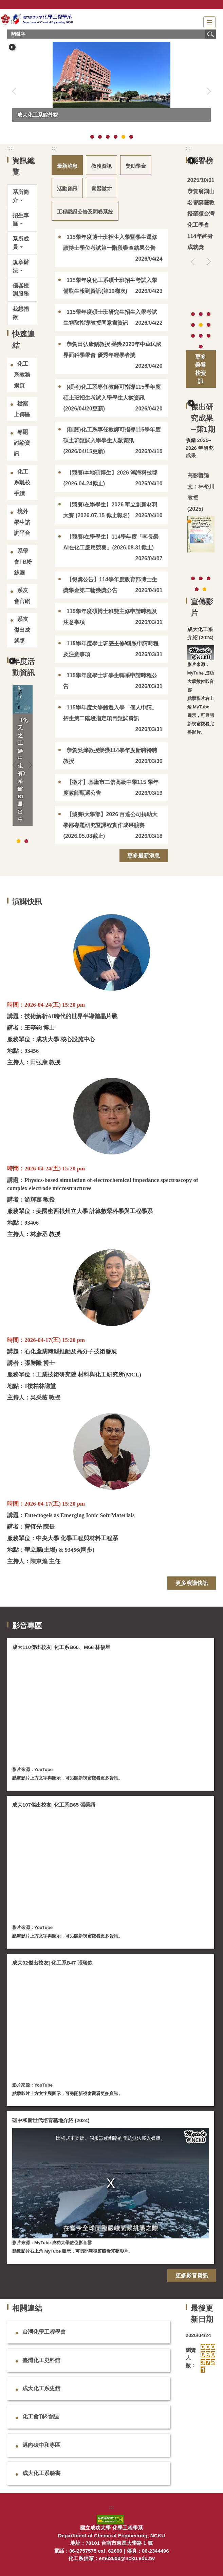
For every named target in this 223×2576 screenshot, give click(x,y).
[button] (12, 47)
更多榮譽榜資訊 (200, 369)
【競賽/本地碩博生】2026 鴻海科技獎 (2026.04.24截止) (110, 478)
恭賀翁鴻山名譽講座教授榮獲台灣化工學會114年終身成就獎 (201, 219)
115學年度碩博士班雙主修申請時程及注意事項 (110, 616)
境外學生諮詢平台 (22, 522)
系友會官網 (22, 595)
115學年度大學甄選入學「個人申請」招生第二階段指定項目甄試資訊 (110, 713)
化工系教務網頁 (22, 374)
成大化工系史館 (41, 2388)
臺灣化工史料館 (41, 2360)
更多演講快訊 (191, 1583)
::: (9, 147)
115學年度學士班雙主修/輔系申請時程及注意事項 (111, 649)
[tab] (92, 136)
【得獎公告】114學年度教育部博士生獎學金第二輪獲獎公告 (110, 585)
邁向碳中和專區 (41, 2445)
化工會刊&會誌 (40, 2416)
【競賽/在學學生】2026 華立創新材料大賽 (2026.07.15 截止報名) (110, 510)
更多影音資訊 (191, 2275)
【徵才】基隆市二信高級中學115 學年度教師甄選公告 (111, 787)
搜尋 (210, 34)
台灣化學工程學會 (44, 2332)
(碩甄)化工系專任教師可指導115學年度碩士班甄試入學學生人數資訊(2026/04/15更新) (112, 440)
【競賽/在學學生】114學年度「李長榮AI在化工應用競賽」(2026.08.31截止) (111, 542)
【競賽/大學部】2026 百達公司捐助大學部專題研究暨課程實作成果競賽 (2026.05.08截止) (110, 825)
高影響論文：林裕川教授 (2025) (201, 492)
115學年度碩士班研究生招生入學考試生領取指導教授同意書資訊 (110, 317)
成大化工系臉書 (41, 2473)
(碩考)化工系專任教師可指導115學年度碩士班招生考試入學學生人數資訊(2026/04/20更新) (112, 397)
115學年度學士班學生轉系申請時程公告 (110, 680)
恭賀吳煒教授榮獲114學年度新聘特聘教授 (110, 755)
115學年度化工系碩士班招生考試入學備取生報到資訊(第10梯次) (110, 285)
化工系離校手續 (22, 482)
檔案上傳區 (22, 409)
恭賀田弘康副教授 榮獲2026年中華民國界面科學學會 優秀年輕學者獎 (112, 349)
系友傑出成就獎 (22, 630)
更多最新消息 (143, 856)
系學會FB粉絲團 (23, 562)
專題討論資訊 (22, 443)
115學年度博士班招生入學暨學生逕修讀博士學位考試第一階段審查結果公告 (110, 242)
